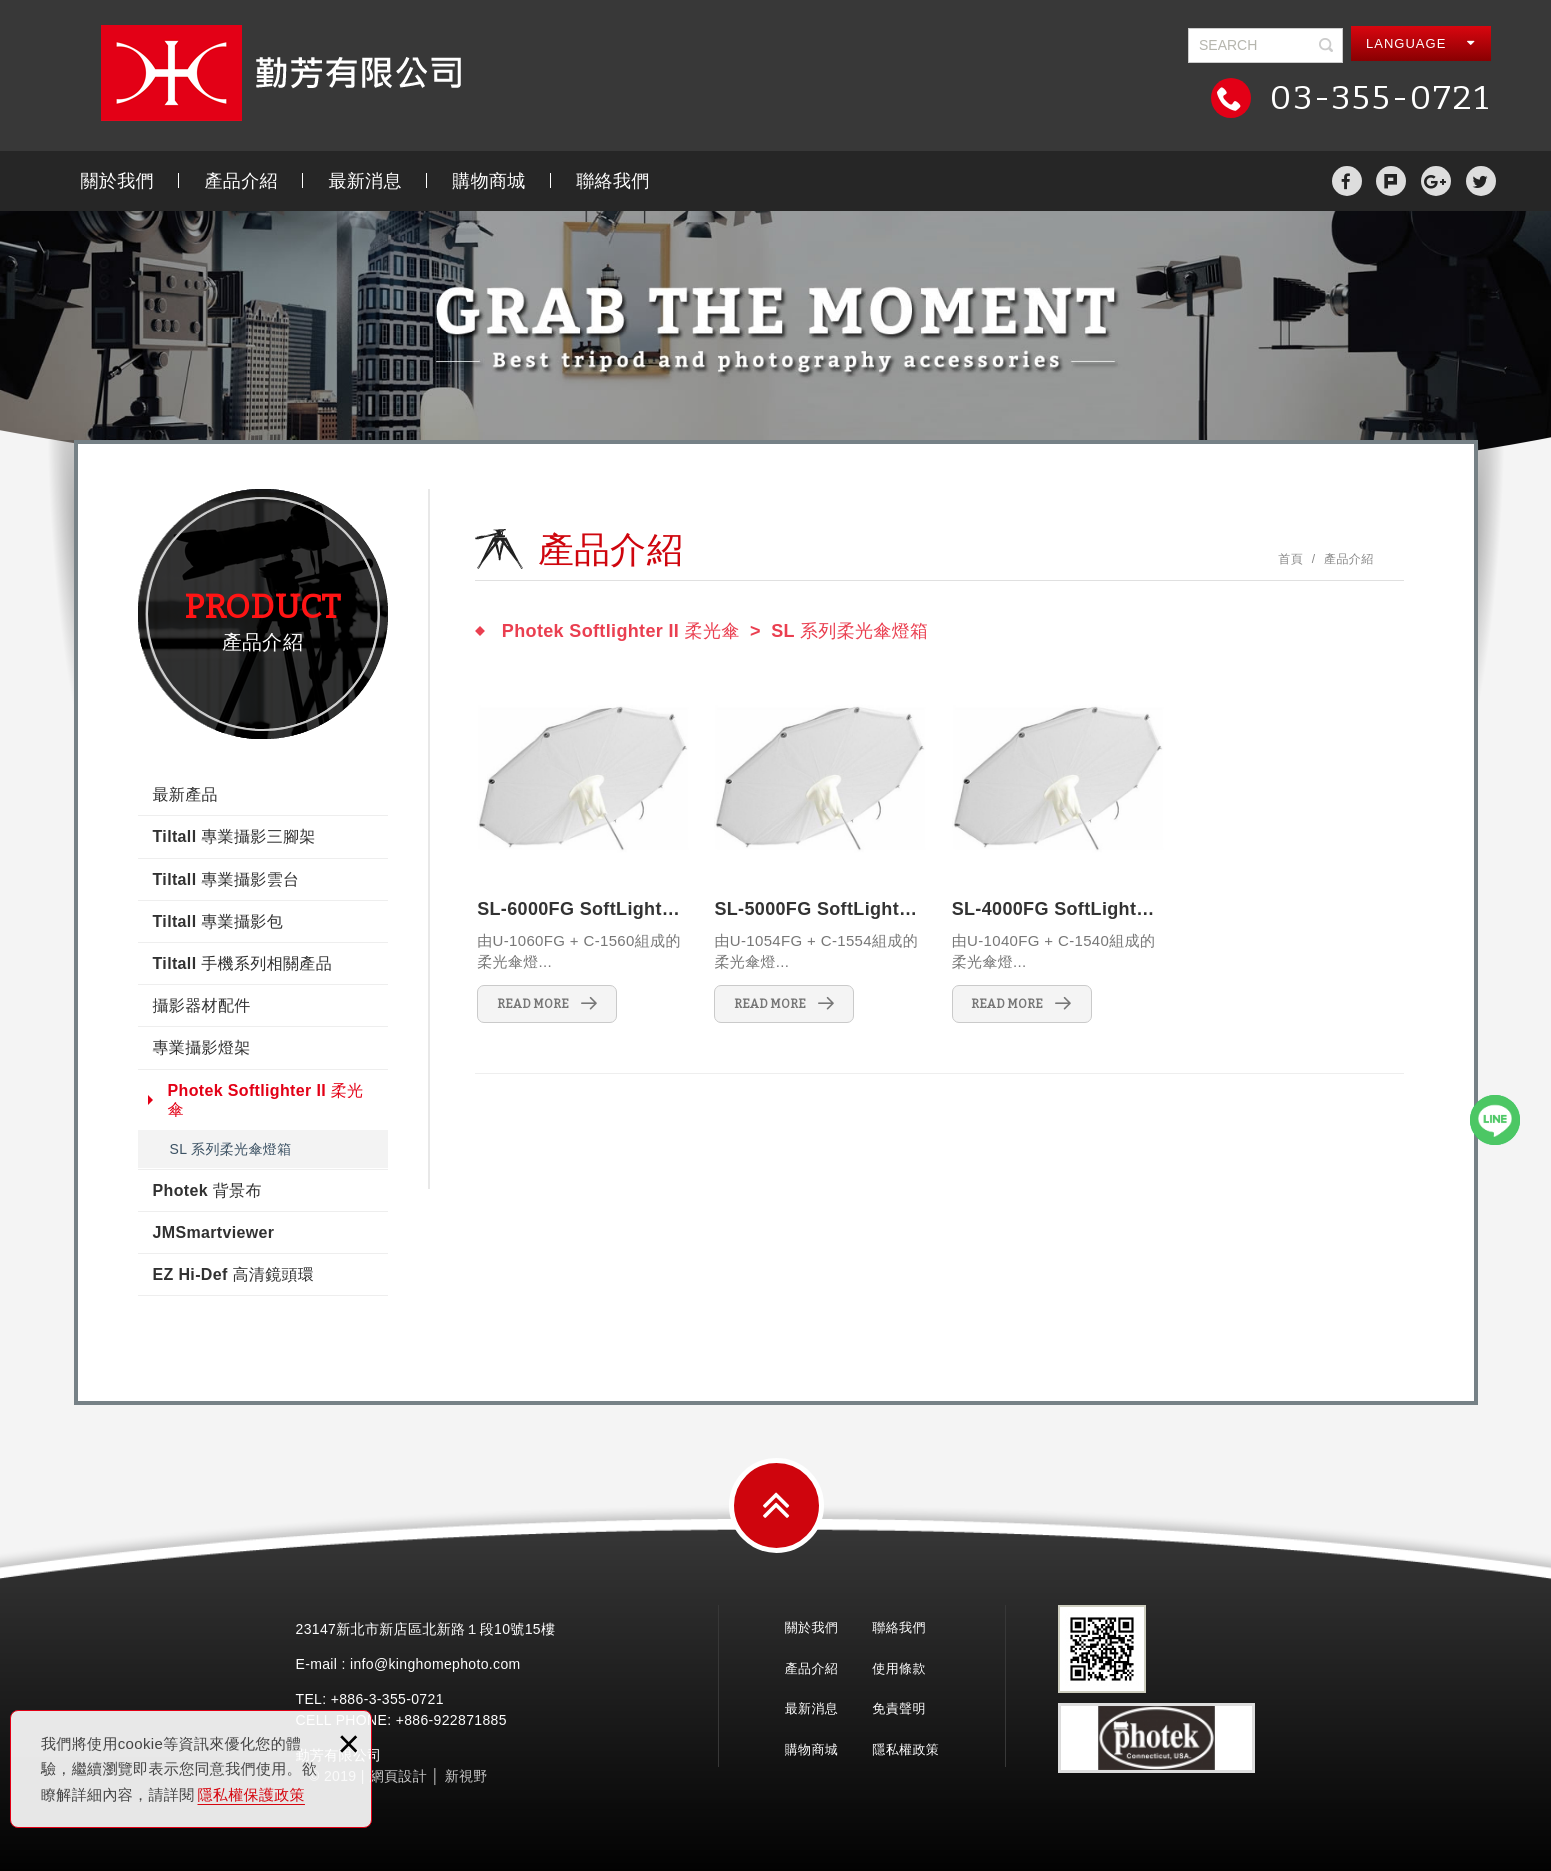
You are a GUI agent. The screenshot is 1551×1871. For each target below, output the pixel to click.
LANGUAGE (1420, 43)
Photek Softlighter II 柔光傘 (266, 1100)
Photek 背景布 (207, 1190)
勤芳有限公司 (281, 73)
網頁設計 (398, 1776)
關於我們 (117, 181)
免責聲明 (898, 1708)
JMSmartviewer (214, 1232)
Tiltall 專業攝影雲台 (226, 879)
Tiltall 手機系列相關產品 (243, 963)
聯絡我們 (612, 181)
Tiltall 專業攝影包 (218, 921)
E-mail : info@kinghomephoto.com (408, 1664)
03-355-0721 (1376, 97)
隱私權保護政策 (251, 1794)
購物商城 (488, 181)
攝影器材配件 (202, 1005)
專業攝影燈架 (202, 1047)
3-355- (390, 1699)
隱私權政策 (905, 1749)
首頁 (1290, 559)
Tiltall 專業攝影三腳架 (234, 836)
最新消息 (364, 181)
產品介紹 (240, 181)
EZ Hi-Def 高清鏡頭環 (234, 1274)
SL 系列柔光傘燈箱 (231, 1149)
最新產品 (185, 794)
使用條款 (898, 1668)
